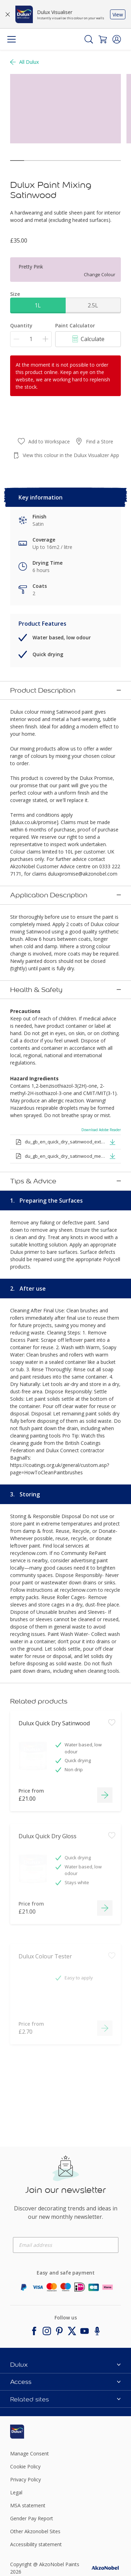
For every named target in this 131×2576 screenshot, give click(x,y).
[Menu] (11, 39)
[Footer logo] (28, 2383)
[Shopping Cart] (103, 39)
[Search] (89, 39)
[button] (116, 39)
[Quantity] (31, 339)
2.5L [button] (93, 305)
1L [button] (38, 305)
